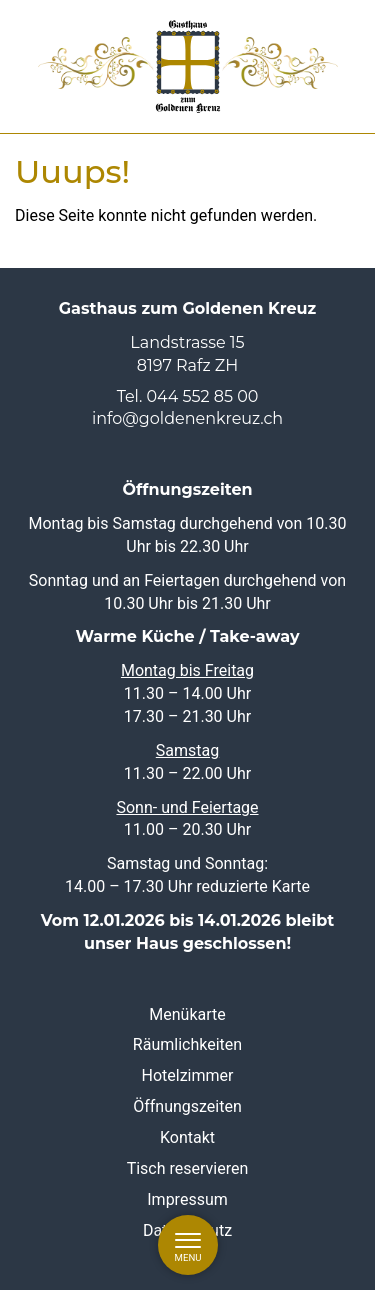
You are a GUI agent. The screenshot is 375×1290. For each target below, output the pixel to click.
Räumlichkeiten (187, 1044)
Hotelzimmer (188, 1075)
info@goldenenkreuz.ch (187, 418)
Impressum (187, 1198)
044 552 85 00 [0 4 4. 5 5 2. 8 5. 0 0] (203, 395)
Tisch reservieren (188, 1168)
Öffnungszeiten (187, 1106)
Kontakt (187, 1137)
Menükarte (187, 1013)
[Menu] (188, 1245)
